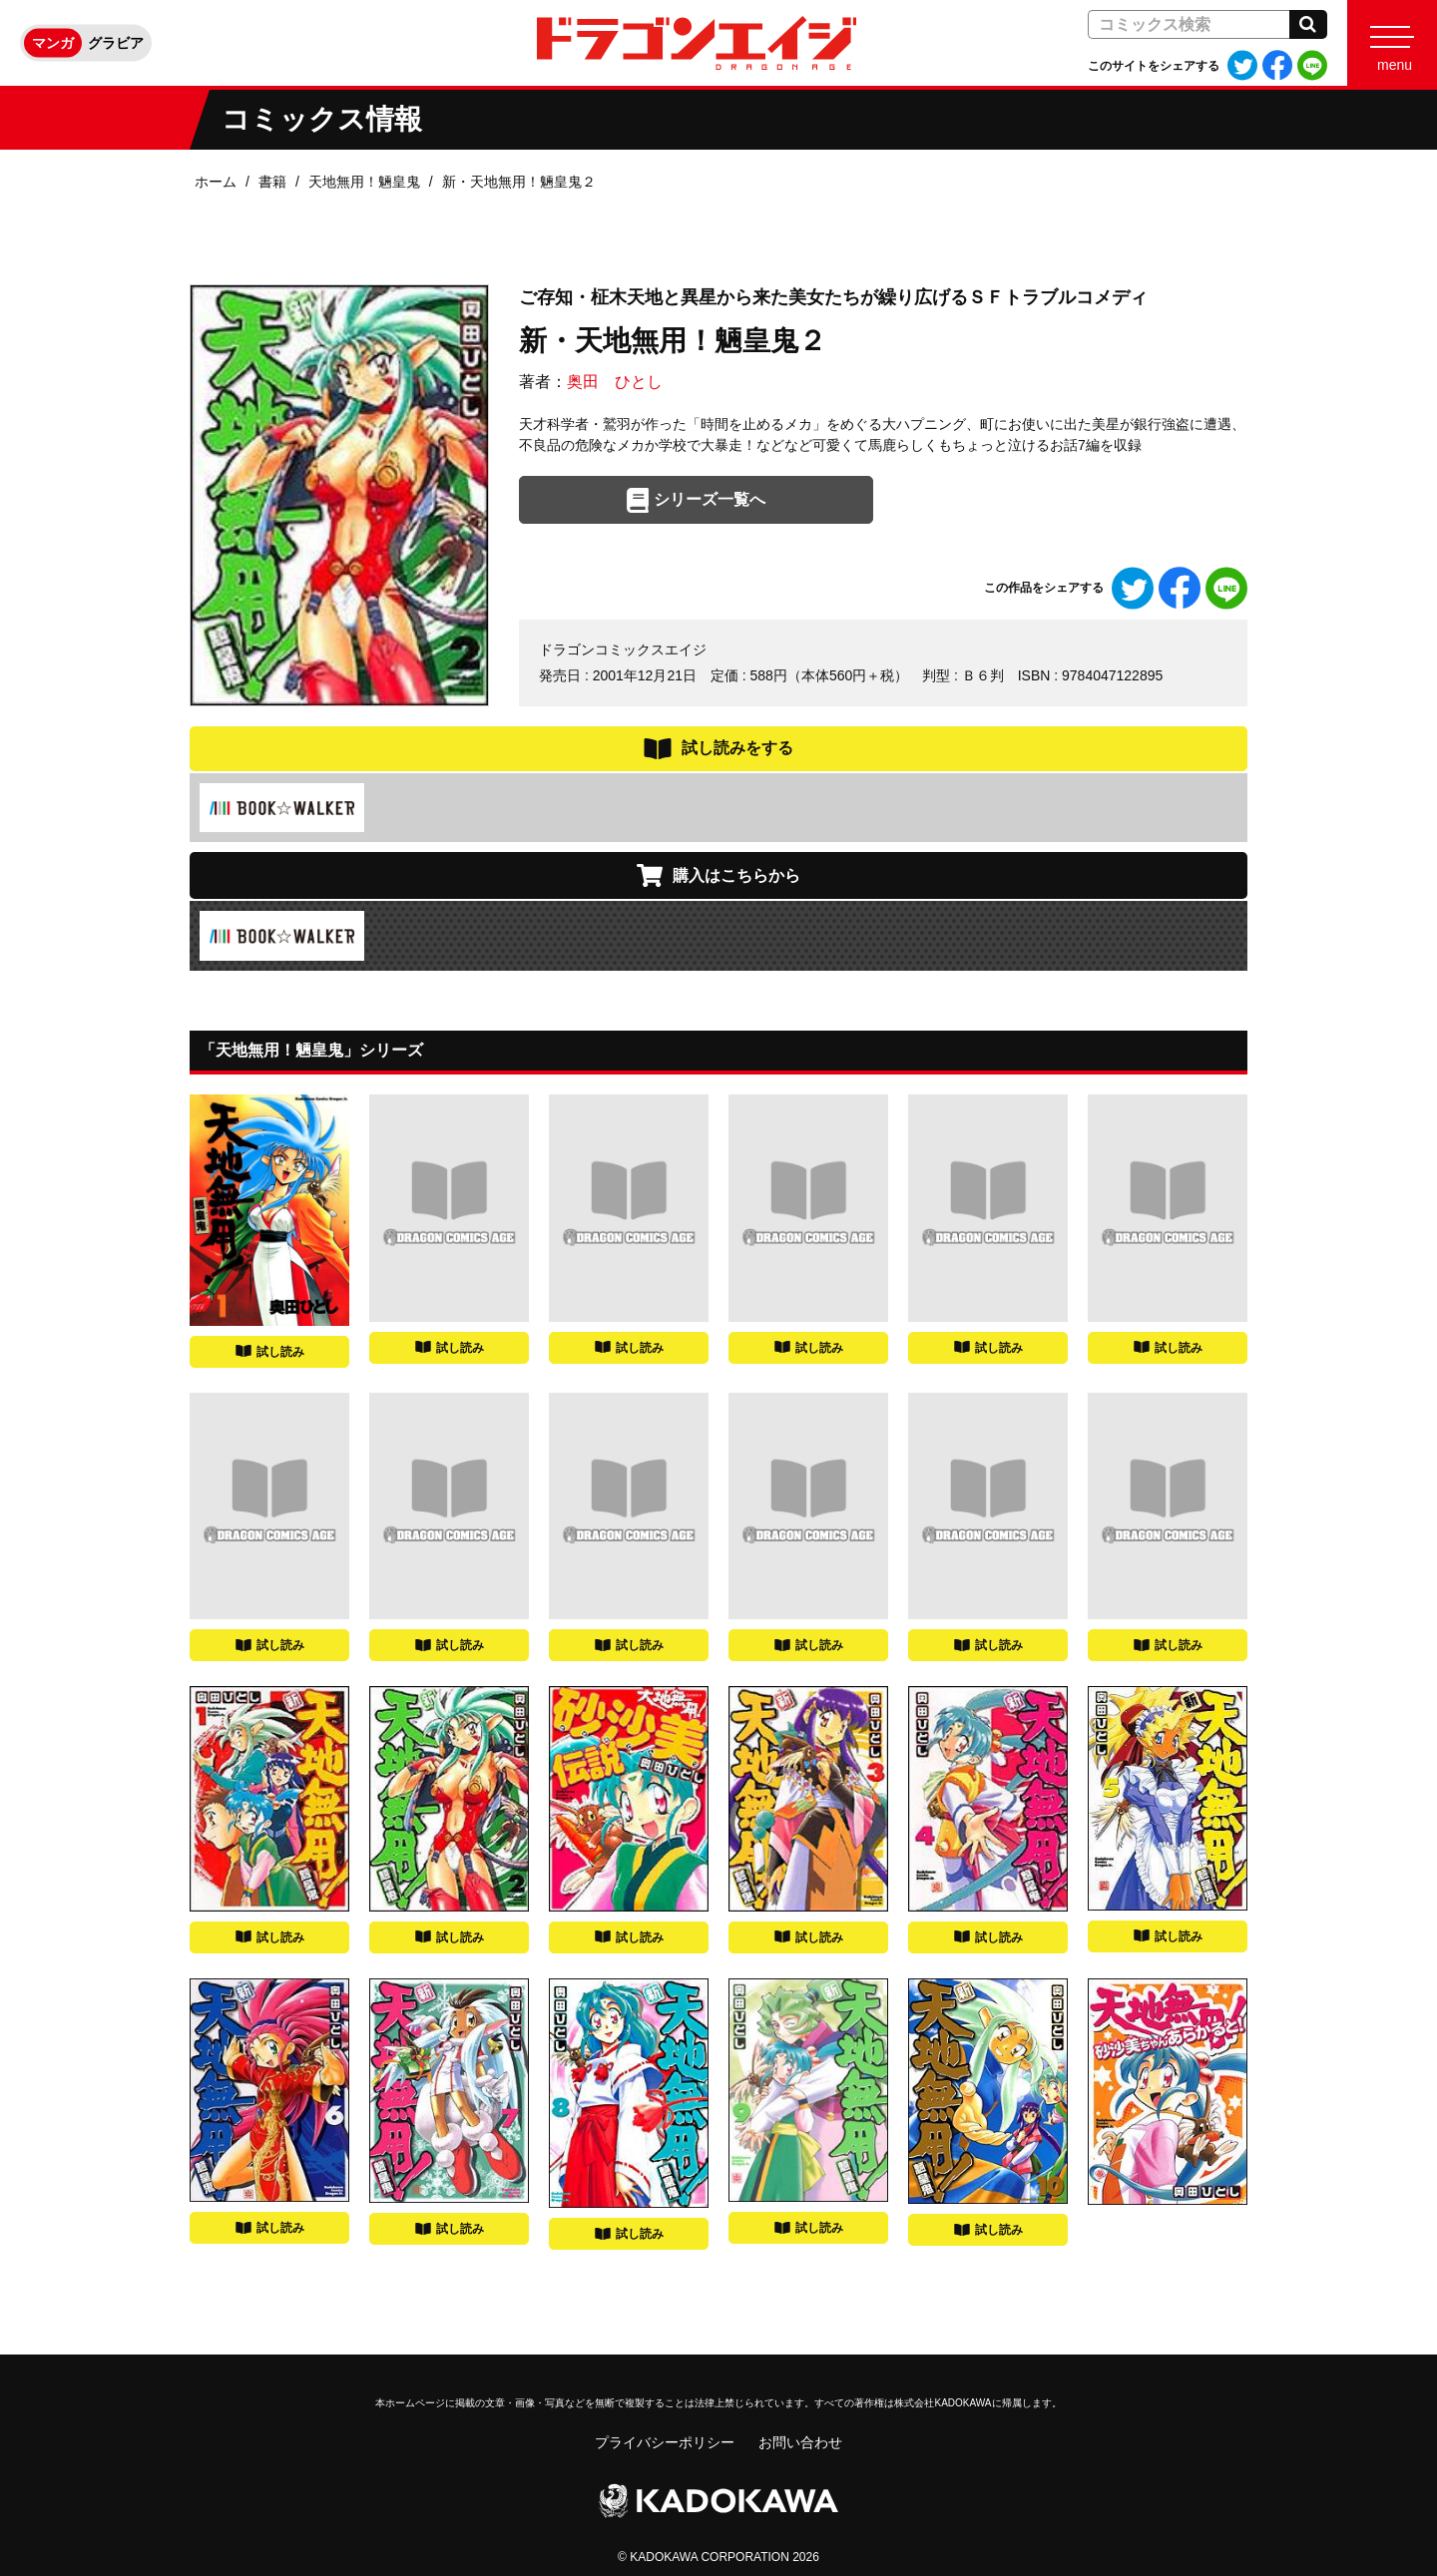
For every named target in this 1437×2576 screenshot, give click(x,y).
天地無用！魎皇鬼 (364, 182)
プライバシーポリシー (664, 2442)
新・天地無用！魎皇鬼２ (519, 182)
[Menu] (1392, 43)
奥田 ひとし (615, 381)
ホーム (216, 182)
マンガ (53, 43)
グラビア (116, 43)
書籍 (272, 182)
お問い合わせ (800, 2442)
